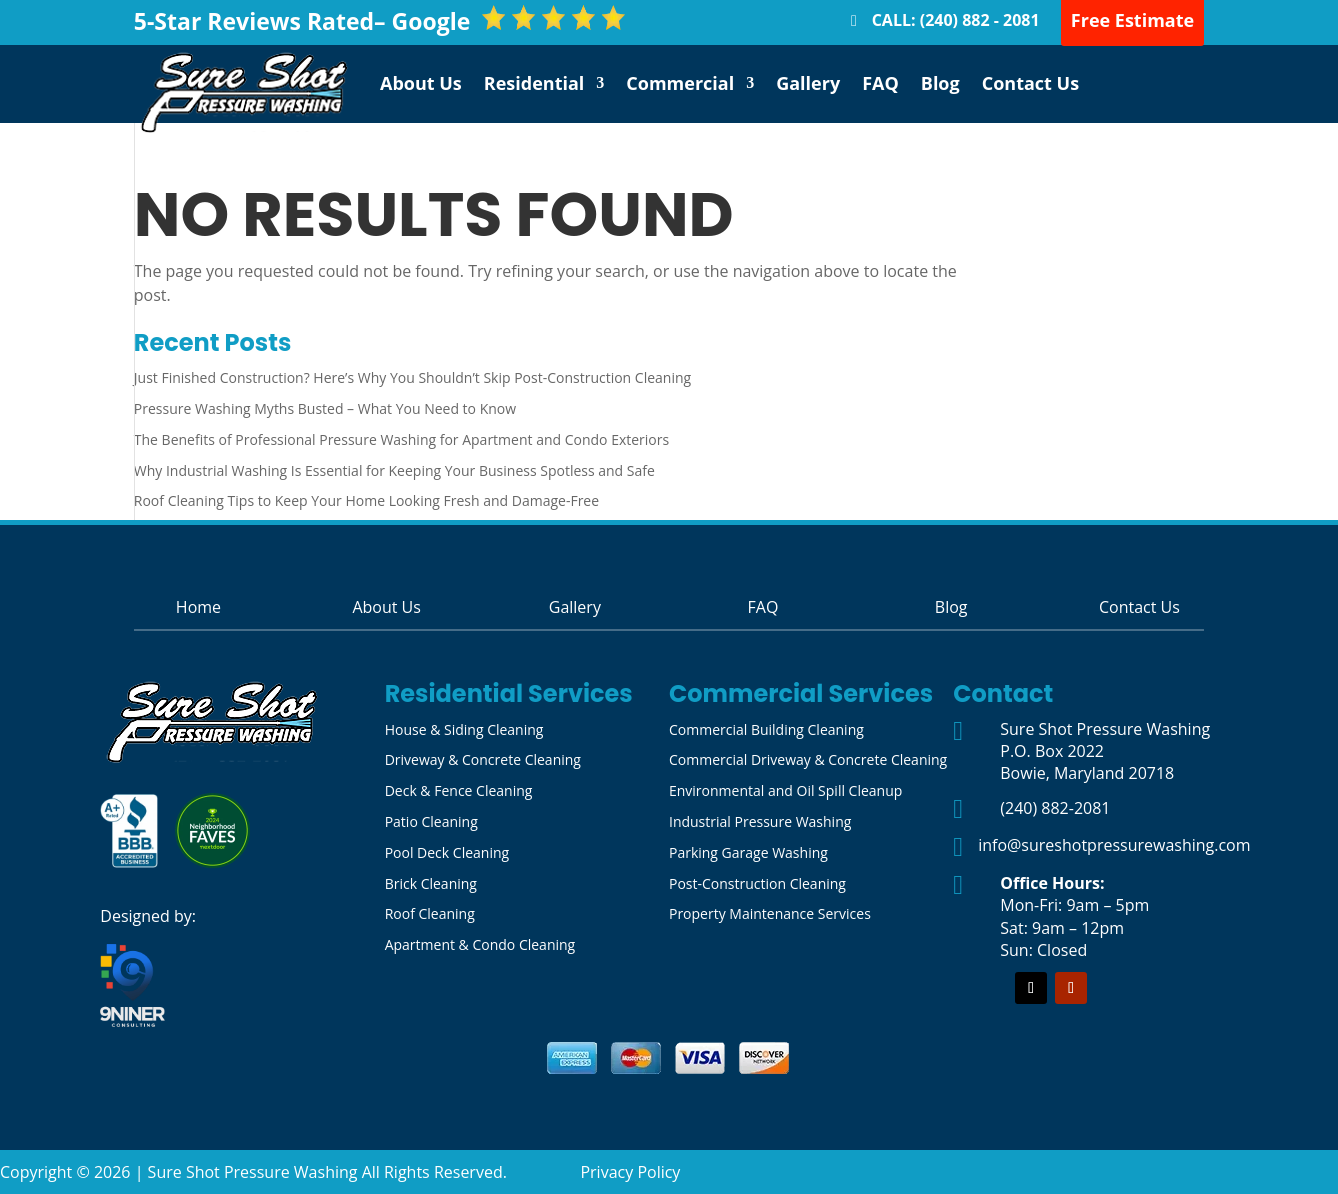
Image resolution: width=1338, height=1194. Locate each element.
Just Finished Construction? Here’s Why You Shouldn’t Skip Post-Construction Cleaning (412, 377)
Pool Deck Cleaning (447, 852)
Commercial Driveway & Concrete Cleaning (808, 759)
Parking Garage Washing (748, 852)
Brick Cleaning (431, 883)
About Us (421, 83)
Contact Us (1030, 83)
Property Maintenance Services (770, 913)
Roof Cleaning (430, 913)
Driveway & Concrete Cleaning (483, 759)
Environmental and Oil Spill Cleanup (785, 790)
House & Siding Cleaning (464, 729)
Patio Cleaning (431, 821)
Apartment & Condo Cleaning (480, 944)
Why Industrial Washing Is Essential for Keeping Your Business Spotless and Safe (394, 470)
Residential (534, 83)
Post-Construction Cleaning (757, 883)
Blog (940, 83)
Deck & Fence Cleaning (459, 790)
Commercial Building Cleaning (766, 729)
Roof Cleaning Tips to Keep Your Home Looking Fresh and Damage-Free (366, 500)
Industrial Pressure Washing (760, 821)
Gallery (808, 83)
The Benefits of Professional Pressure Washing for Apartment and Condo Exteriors (401, 439)
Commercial (680, 83)
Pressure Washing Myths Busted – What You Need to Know (325, 408)
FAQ (880, 83)
